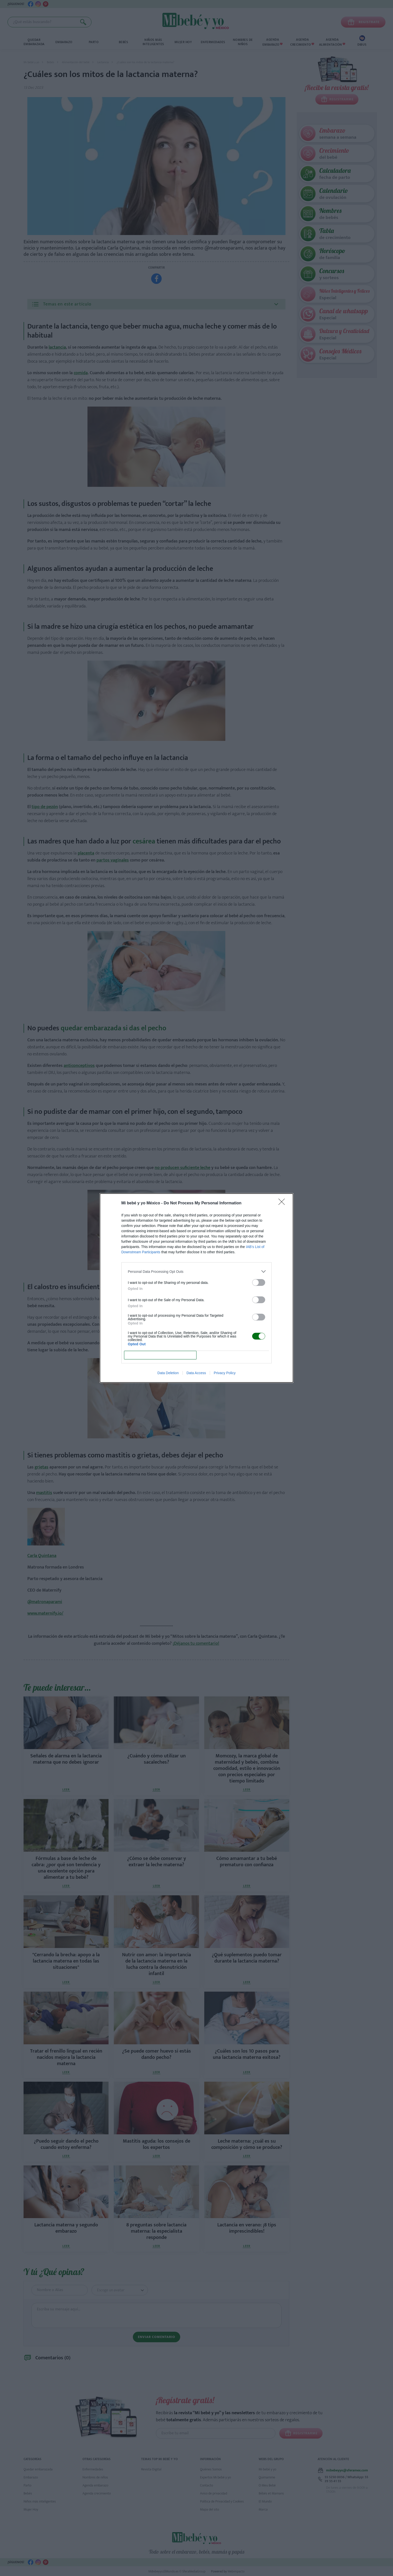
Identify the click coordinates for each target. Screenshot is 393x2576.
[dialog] (196, 1288)
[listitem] (196, 1271)
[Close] (283, 1203)
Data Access (196, 1373)
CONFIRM (160, 1355)
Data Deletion (168, 1373)
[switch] (258, 1282)
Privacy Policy (225, 1373)
